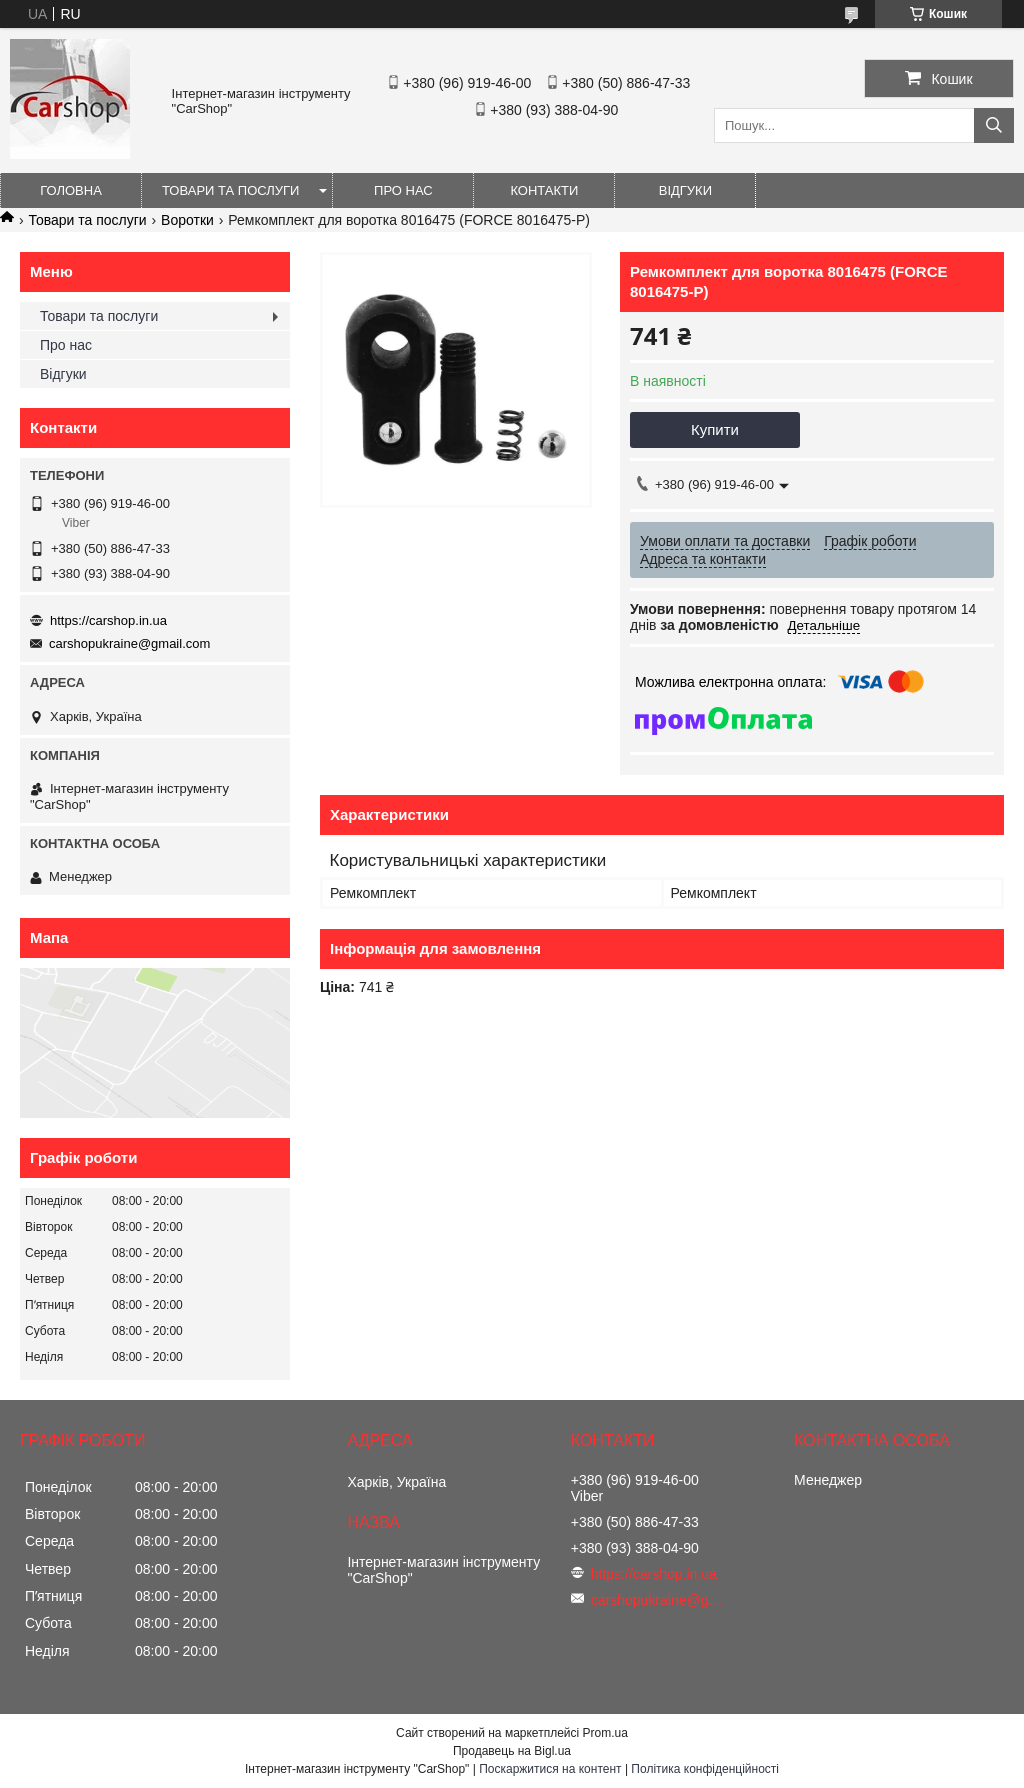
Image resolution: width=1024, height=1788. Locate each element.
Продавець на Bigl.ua (512, 1751)
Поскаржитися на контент (550, 1769)
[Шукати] (994, 125)
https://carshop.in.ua (108, 620)
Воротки (187, 220)
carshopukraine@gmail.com (129, 643)
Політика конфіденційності (705, 1769)
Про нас (403, 190)
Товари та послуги (230, 190)
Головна (71, 190)
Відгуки (685, 190)
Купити (715, 429)
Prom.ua (605, 1733)
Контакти (544, 190)
